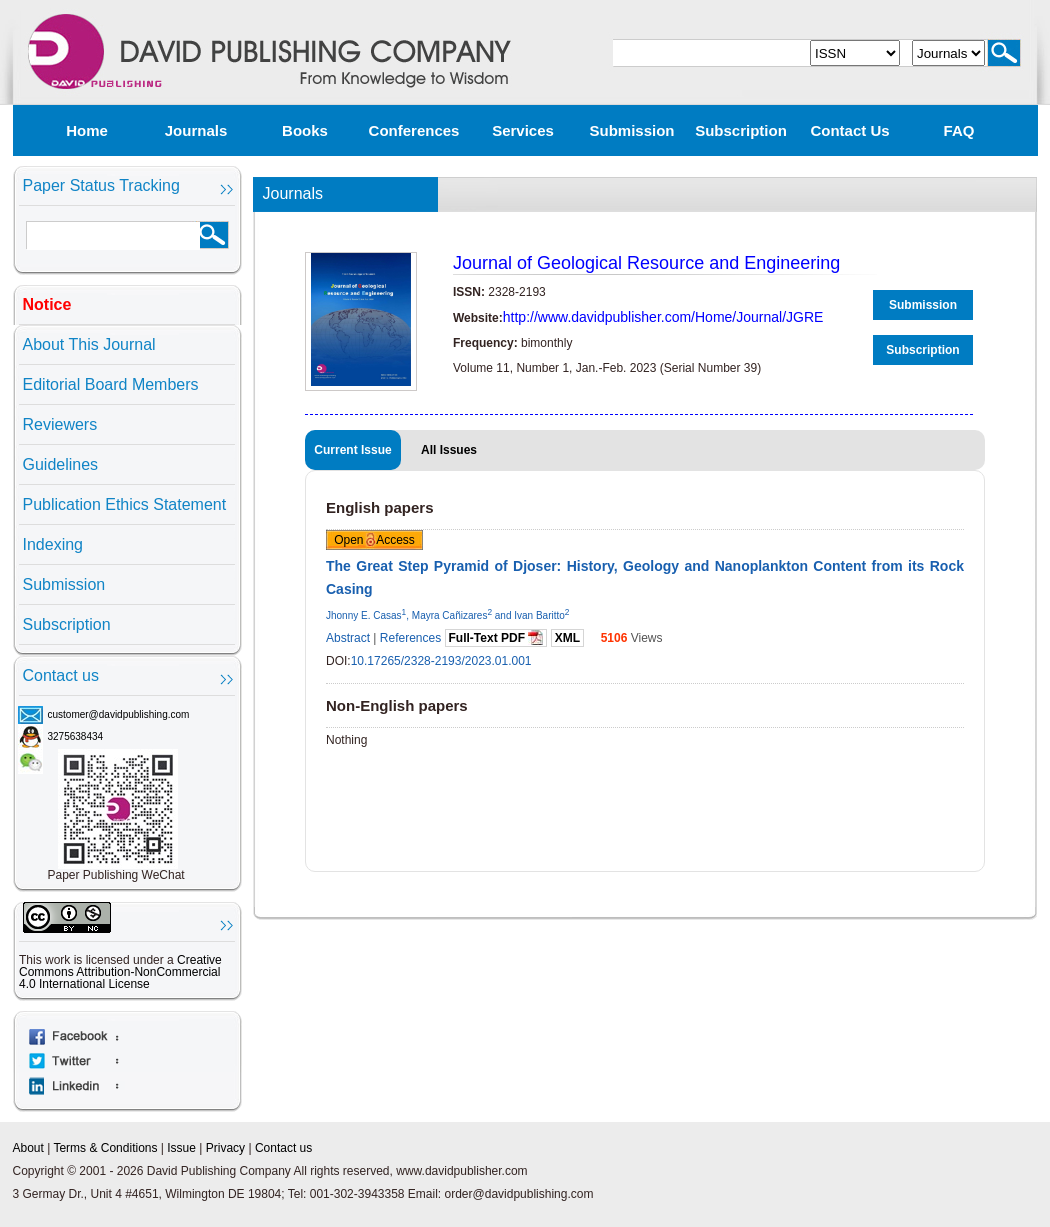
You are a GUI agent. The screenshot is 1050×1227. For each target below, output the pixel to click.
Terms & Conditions (105, 1148)
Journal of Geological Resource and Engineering (646, 263)
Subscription (741, 130)
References (410, 638)
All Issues (449, 450)
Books (305, 130)
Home (87, 130)
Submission (631, 130)
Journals (196, 130)
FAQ (959, 130)
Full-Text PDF (496, 637)
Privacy (225, 1148)
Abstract (348, 638)
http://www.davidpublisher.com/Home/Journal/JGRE (663, 317)
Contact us (849, 130)
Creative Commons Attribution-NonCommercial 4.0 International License (120, 972)
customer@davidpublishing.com (119, 714)
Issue (181, 1148)
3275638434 (76, 736)
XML (567, 638)
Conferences (414, 130)
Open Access (374, 540)
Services (523, 130)
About (28, 1148)
